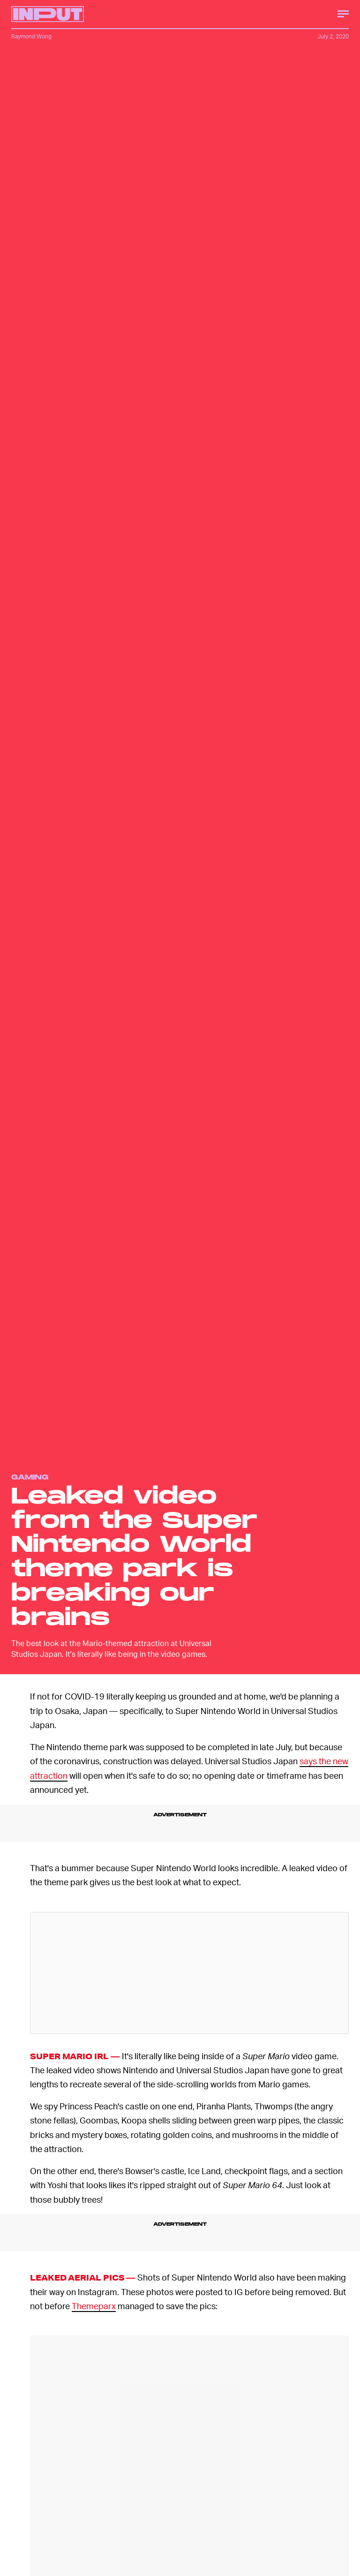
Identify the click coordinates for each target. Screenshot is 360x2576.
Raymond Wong (31, 36)
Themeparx (94, 2305)
